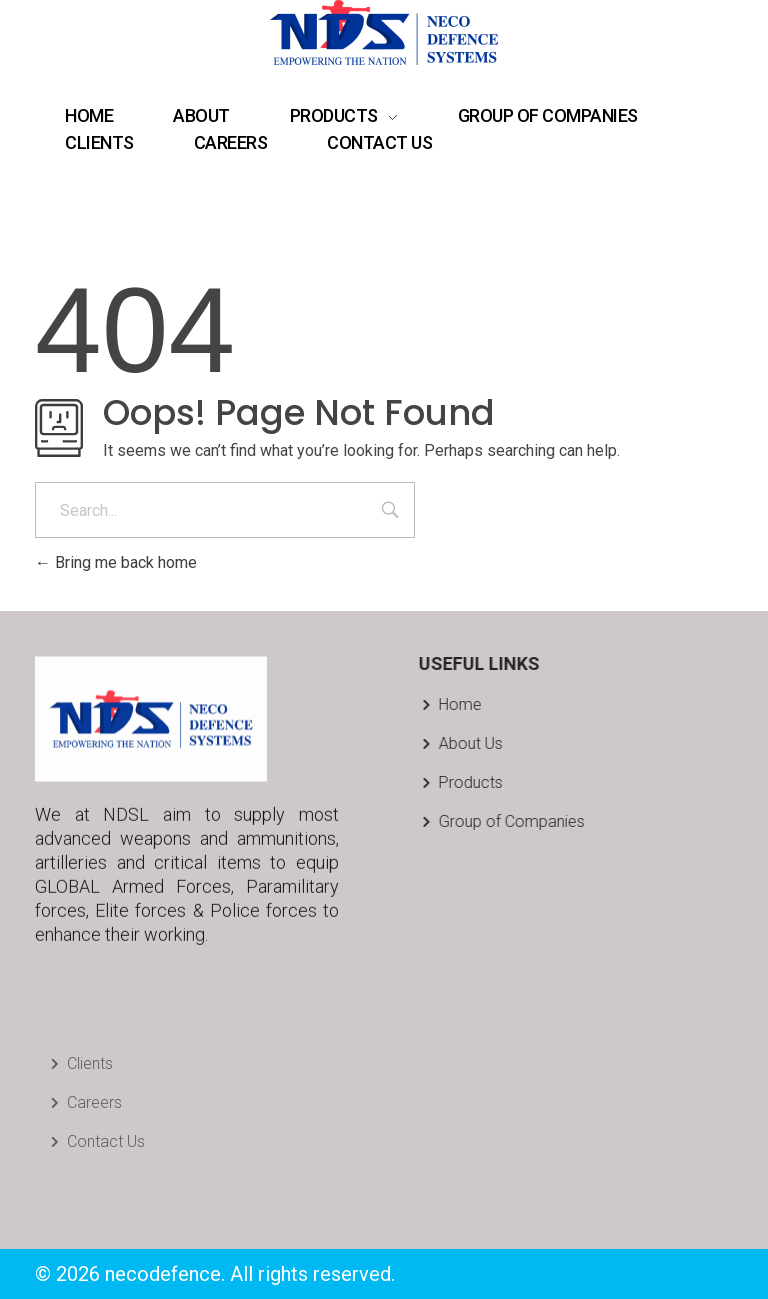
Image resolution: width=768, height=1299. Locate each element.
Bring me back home (116, 562)
